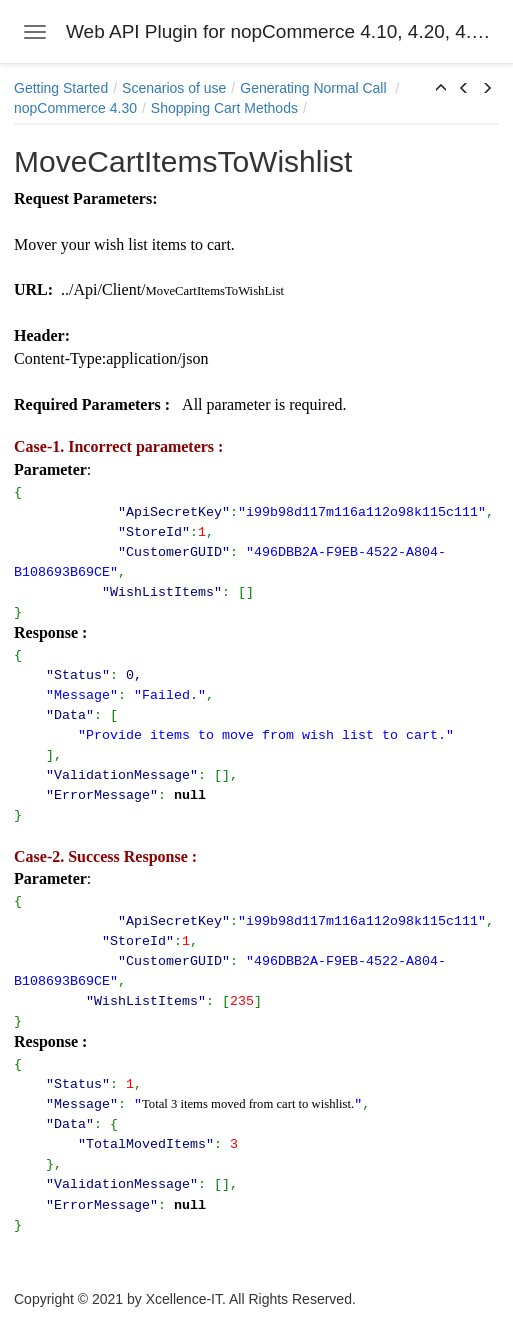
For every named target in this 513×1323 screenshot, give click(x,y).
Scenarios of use (174, 88)
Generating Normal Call (315, 88)
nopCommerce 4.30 (75, 108)
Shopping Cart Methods (224, 108)
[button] (441, 89)
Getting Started (61, 88)
